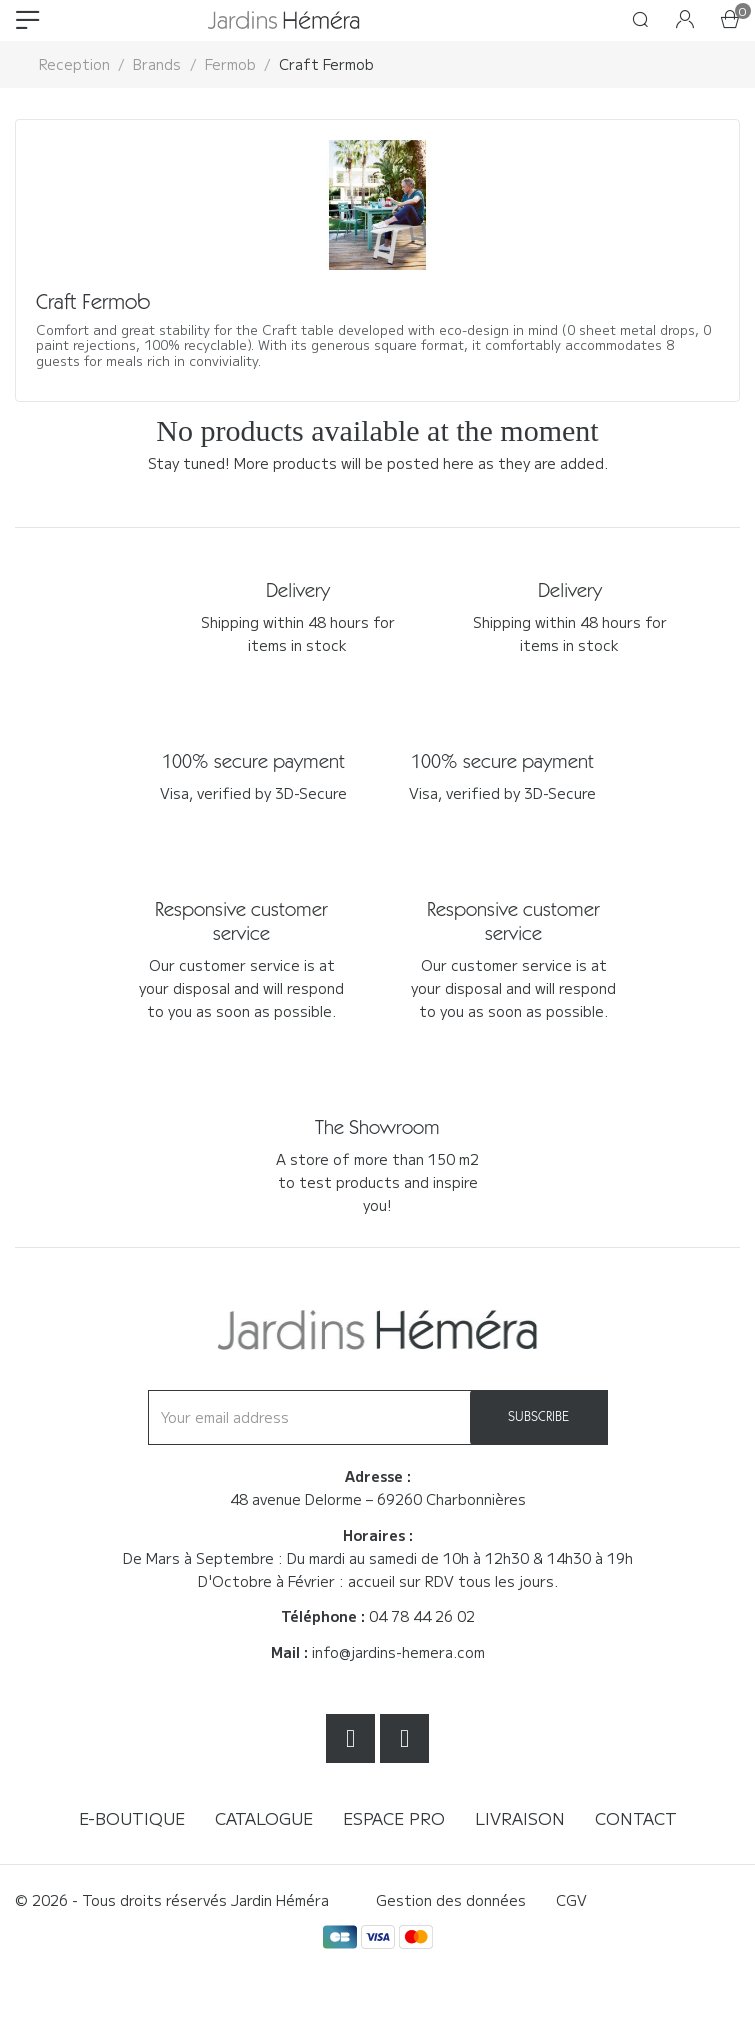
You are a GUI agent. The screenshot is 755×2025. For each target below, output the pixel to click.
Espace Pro (394, 1818)
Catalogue (264, 1818)
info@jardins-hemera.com (398, 1652)
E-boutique (132, 1818)
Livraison (520, 1818)
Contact (636, 1818)
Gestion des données (451, 1900)
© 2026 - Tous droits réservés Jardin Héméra (172, 1900)
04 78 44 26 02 (422, 1616)
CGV (571, 1900)
